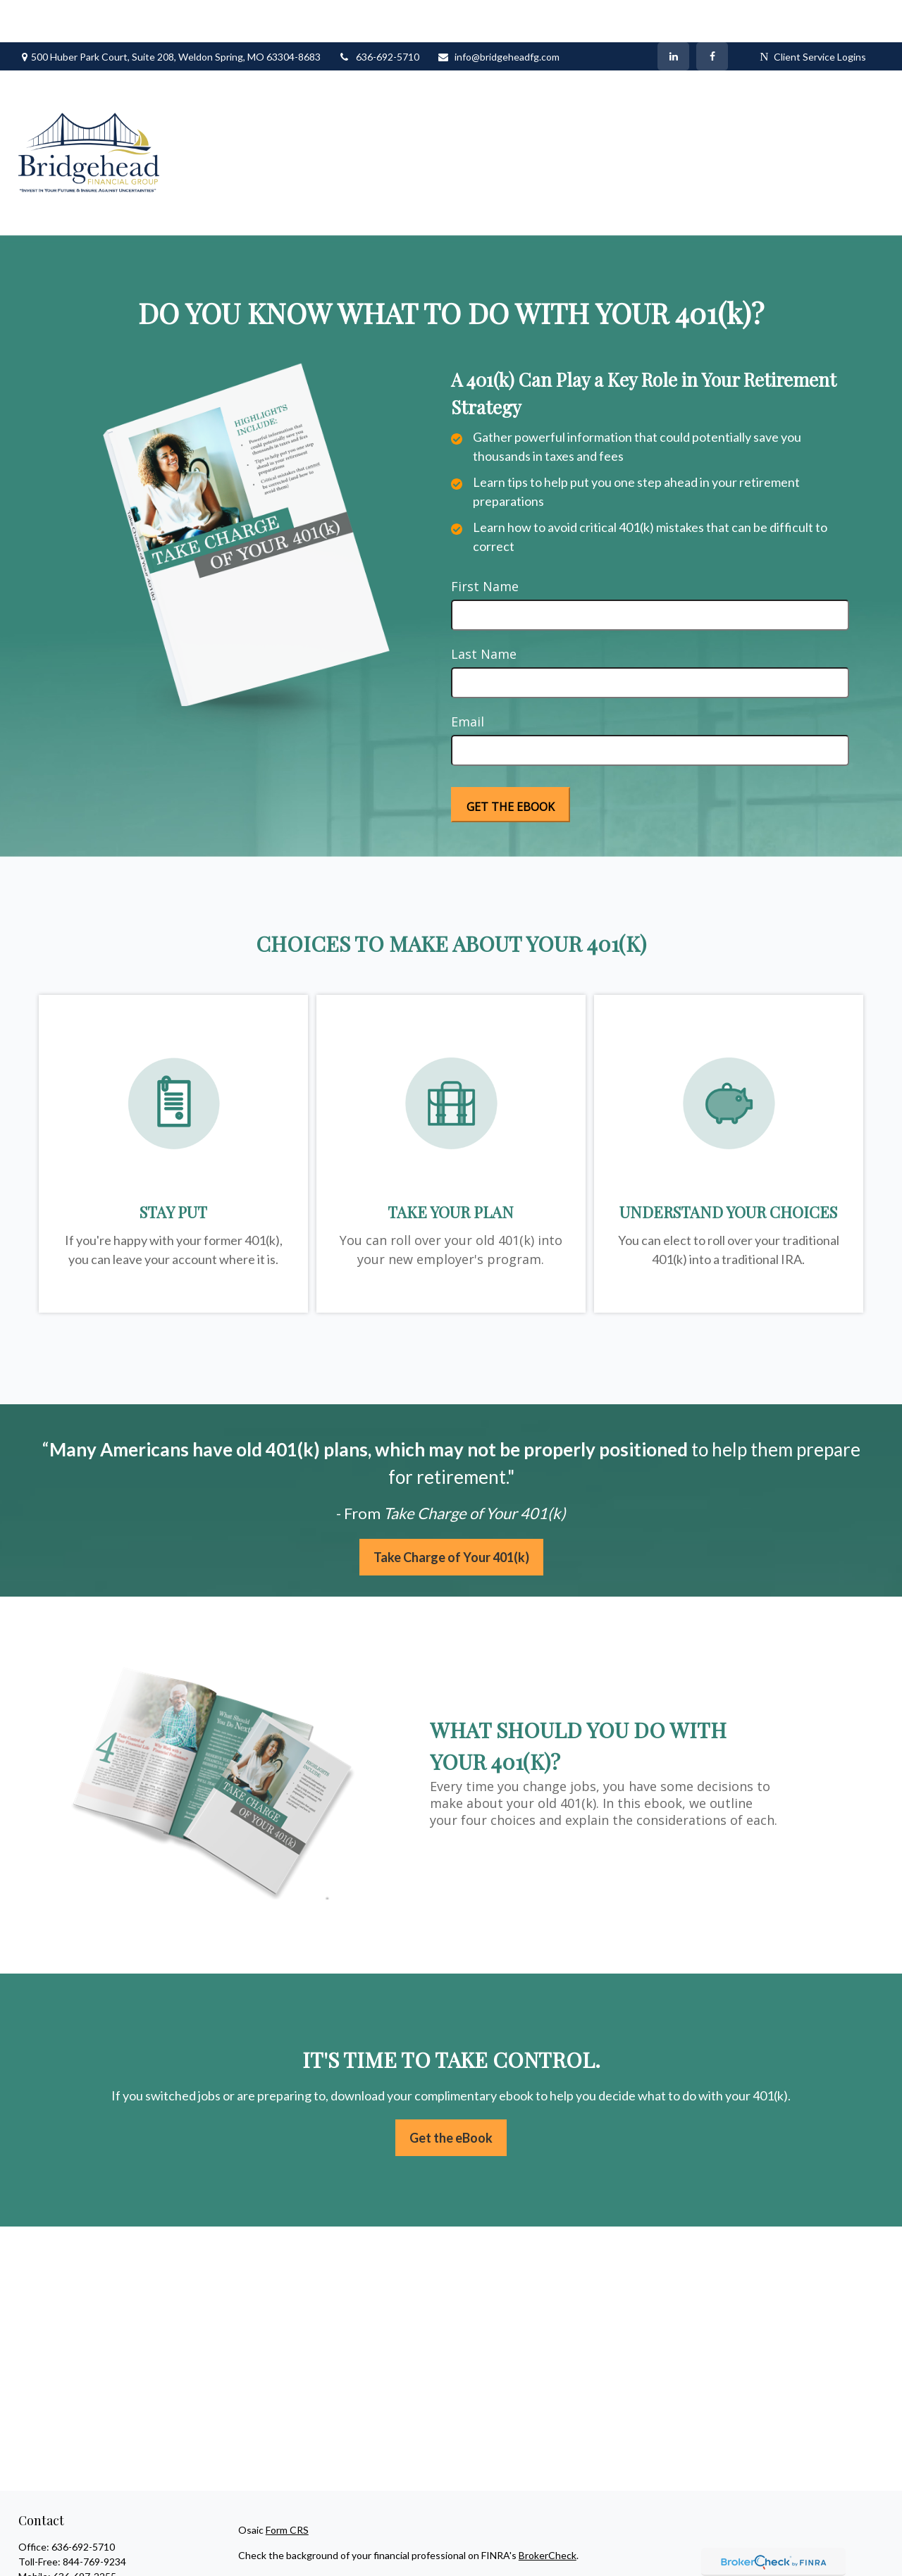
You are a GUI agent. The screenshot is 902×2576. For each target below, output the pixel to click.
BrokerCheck (547, 2513)
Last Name (484, 611)
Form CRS (287, 2488)
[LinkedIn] (673, 14)
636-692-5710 (378, 14)
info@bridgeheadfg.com (498, 14)
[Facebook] (712, 14)
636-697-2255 (84, 2534)
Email (467, 679)
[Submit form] (510, 762)
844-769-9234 (94, 2519)
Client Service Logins (813, 14)
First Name (485, 543)
